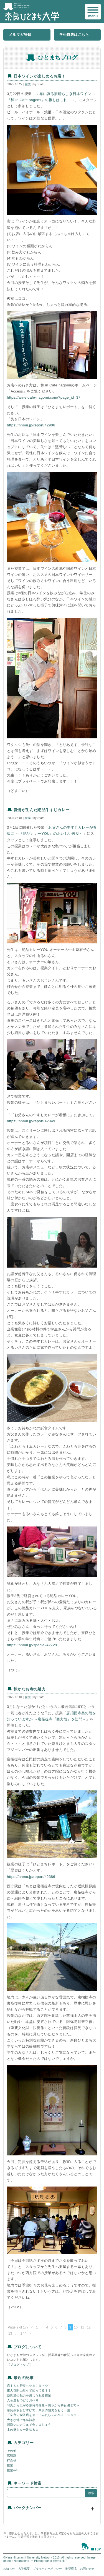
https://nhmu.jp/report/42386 (31, 1877)
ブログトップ (19, 2364)
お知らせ (9, 2568)
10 (76, 2327)
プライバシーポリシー (47, 2568)
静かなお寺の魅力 (29, 1689)
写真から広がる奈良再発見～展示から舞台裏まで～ (43, 2405)
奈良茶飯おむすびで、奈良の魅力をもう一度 (38, 2410)
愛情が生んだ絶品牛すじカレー (42, 810)
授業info (13, 2470)
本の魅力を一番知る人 (23, 2429)
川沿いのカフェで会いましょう (29, 2424)
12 (88, 2327)
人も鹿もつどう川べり (23, 2400)
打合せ (11, 2460)
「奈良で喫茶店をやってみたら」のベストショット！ (45, 2415)
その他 (11, 2450)
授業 (28, 84)
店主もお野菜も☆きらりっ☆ (27, 2385)
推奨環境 (71, 2568)
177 (23, 2333)
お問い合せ (87, 2568)
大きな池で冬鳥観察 (21, 2420)
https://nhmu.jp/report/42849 (31, 1121)
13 (10, 2333)
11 (82, 2327)
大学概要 (24, 2568)
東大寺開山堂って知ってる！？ (29, 2390)
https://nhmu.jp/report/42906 (31, 425)
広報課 (11, 2455)
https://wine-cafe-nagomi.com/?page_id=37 (43, 397)
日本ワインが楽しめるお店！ (39, 76)
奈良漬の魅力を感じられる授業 (29, 2395)
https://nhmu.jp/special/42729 (32, 1645)
